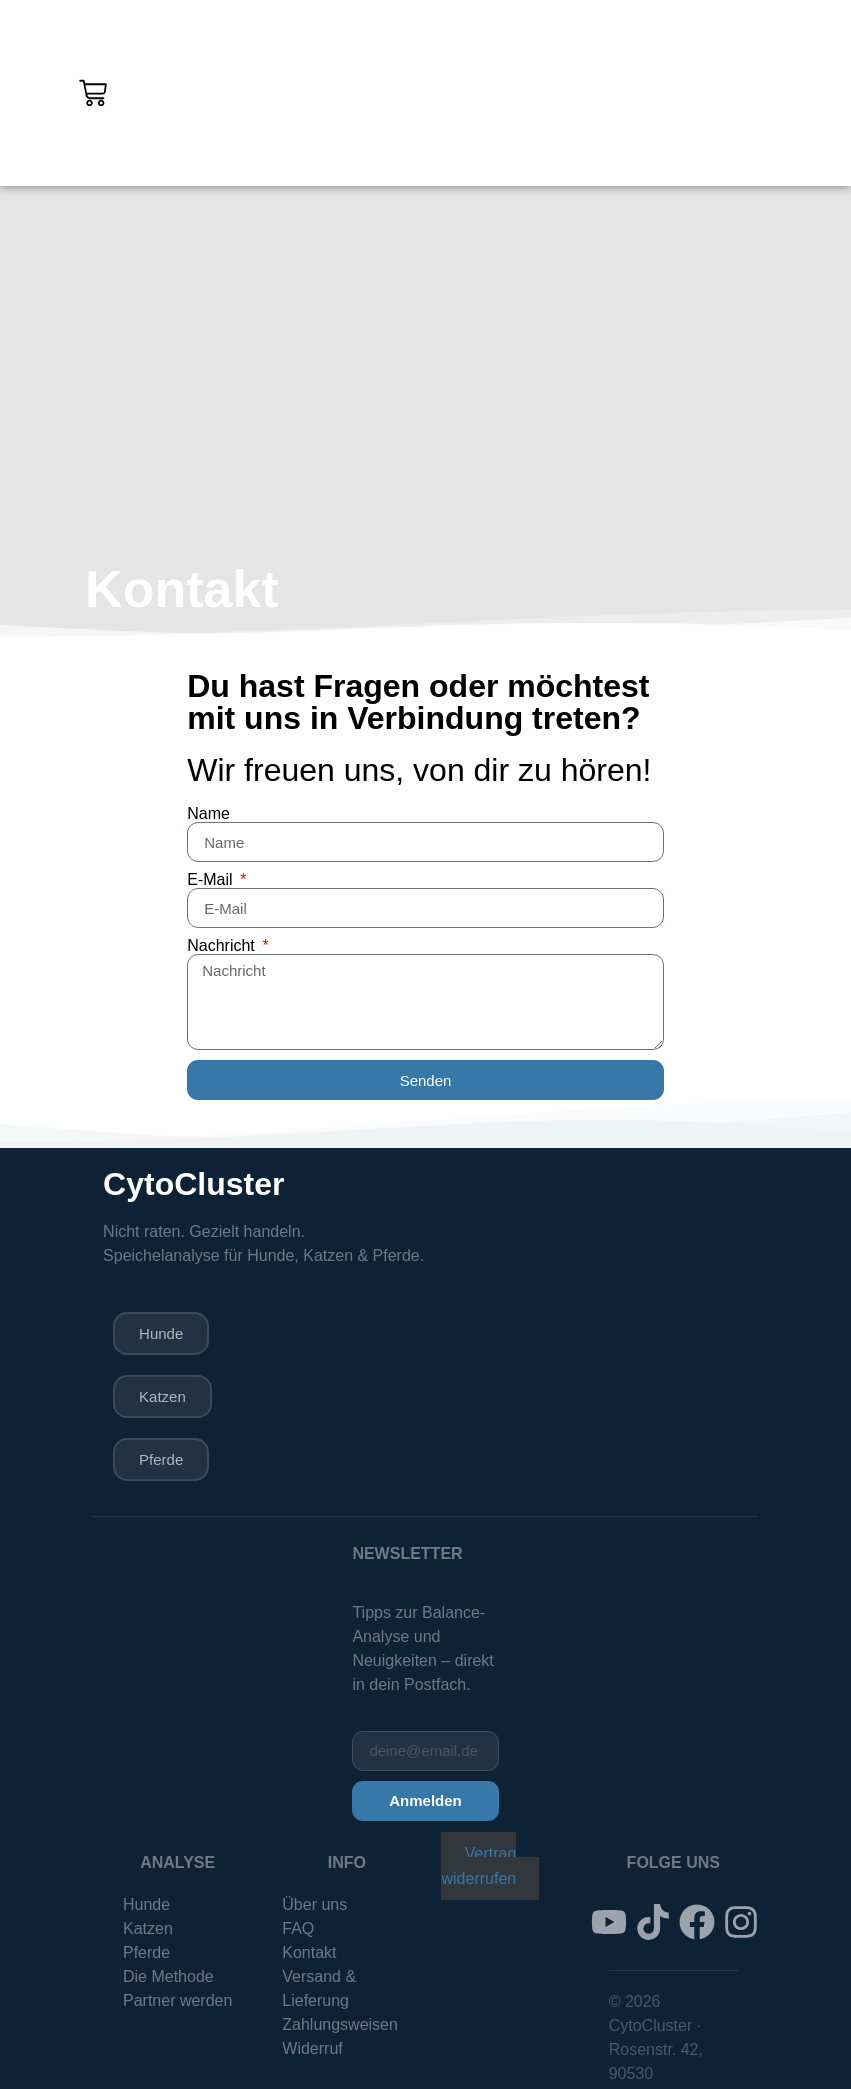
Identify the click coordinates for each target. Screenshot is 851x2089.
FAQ (298, 1934)
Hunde (146, 1910)
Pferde (146, 1958)
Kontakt (309, 1958)
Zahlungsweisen (340, 2030)
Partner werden (177, 2006)
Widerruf (312, 2054)
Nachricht (223, 946)
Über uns (314, 1910)
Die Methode (168, 1982)
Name (208, 814)
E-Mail (212, 880)
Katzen (148, 1934)
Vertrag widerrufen (478, 1872)
